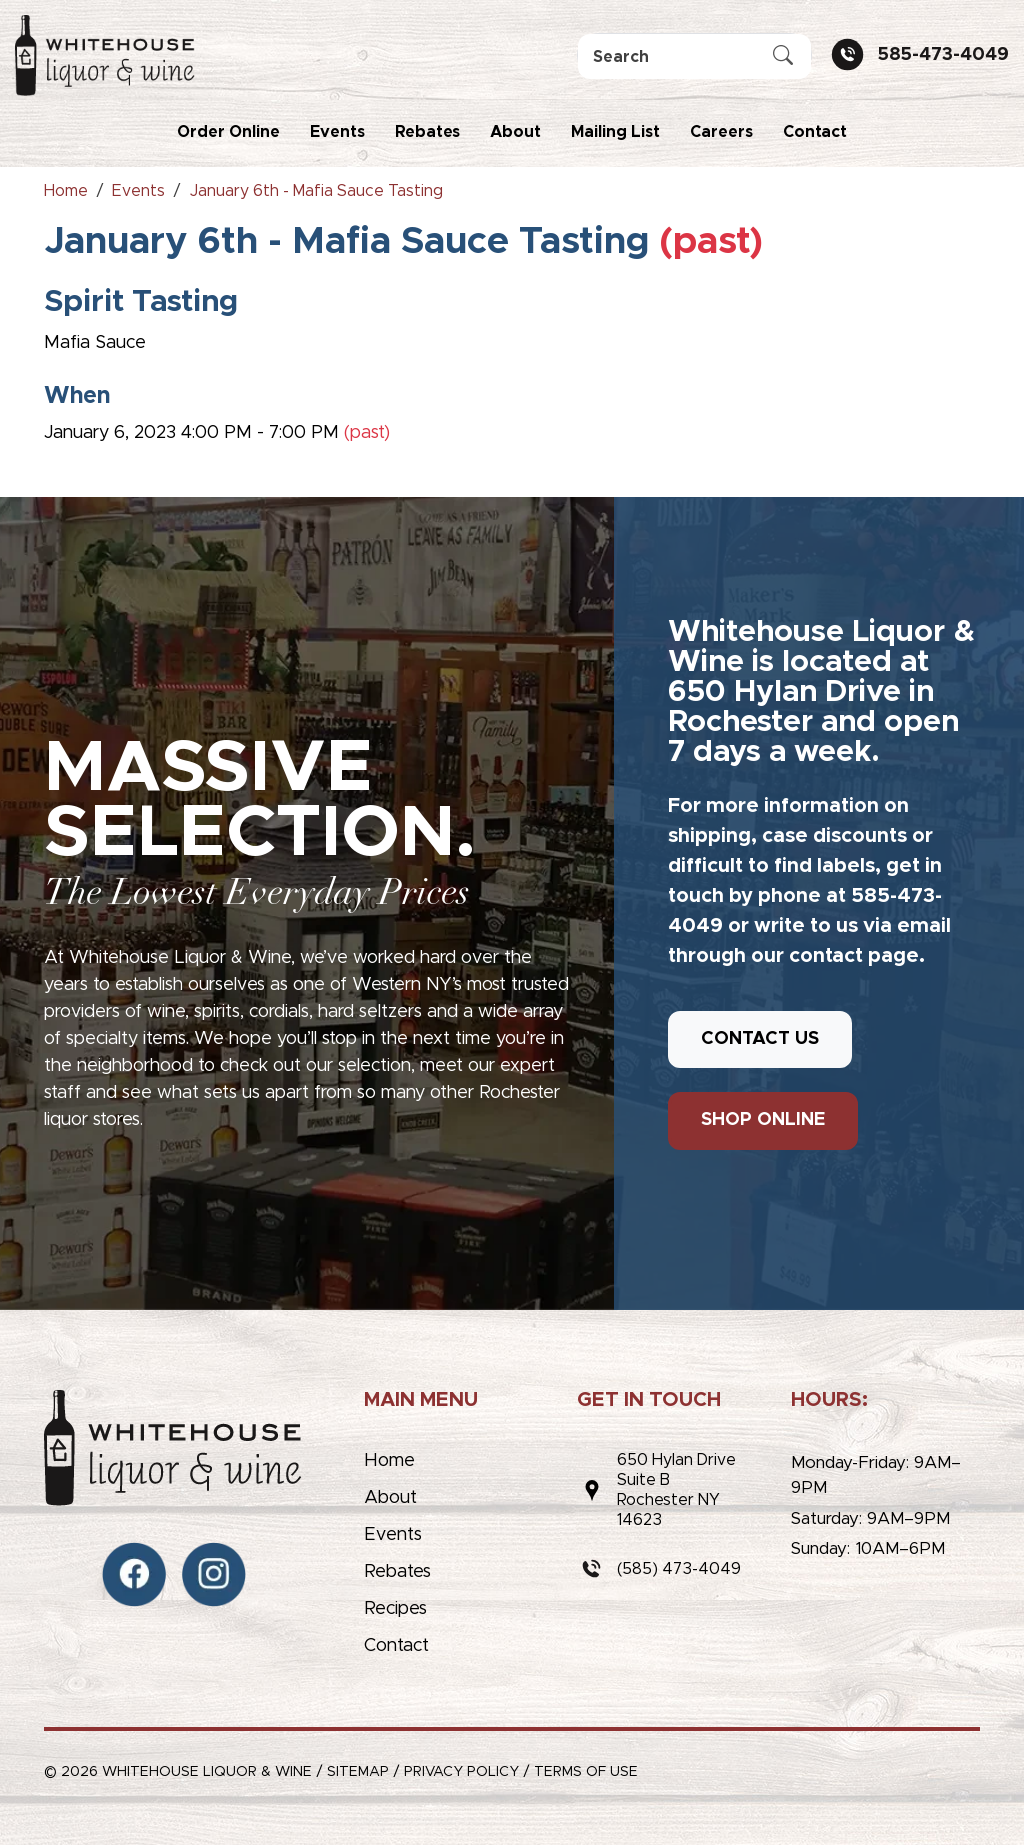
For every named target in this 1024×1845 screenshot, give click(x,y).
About (515, 132)
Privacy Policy (461, 1772)
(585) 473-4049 (679, 1569)
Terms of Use (586, 1772)
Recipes (395, 1609)
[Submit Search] (783, 57)
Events (337, 132)
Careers (721, 132)
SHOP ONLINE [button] (763, 1120)
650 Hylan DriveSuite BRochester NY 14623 (676, 1490)
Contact (815, 132)
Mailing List (615, 132)
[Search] (694, 56)
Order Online (228, 132)
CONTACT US (760, 1039)
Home (389, 1461)
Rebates (427, 132)
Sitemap (358, 1772)
